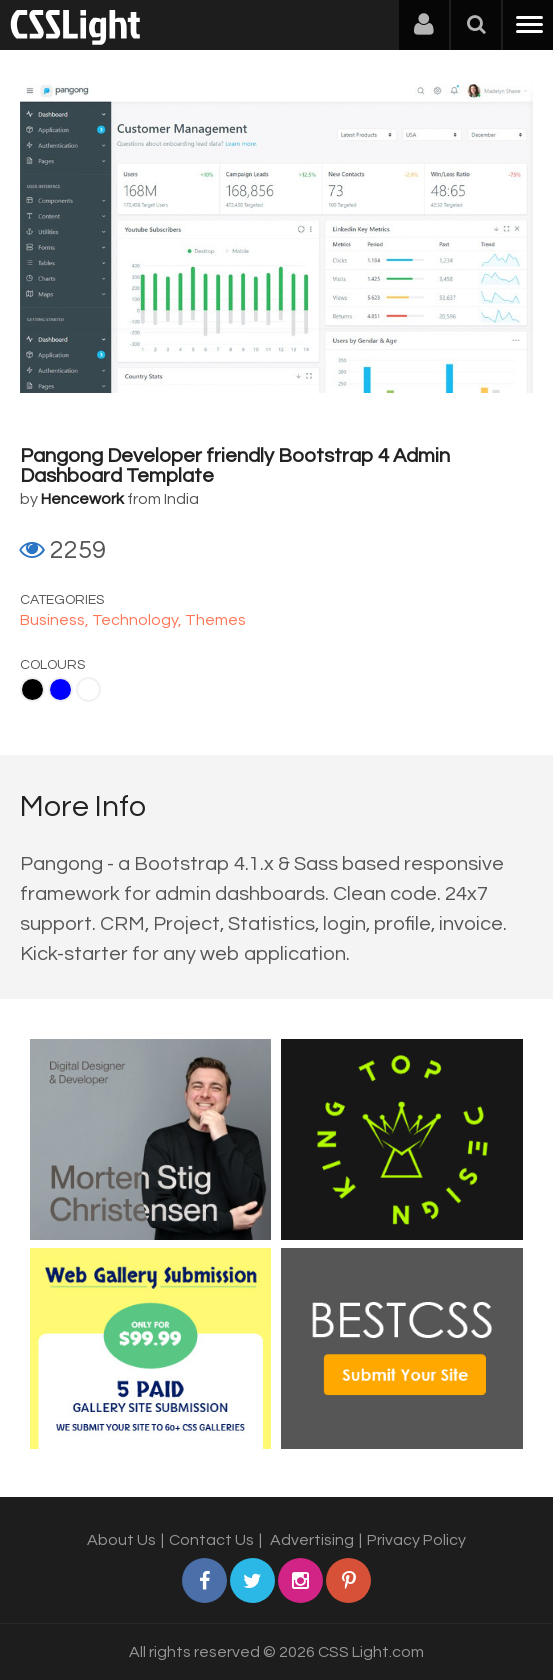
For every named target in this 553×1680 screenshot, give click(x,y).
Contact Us (211, 1540)
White (88, 689)
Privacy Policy (416, 1540)
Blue (60, 689)
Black (32, 689)
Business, (56, 620)
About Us (121, 1540)
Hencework (82, 499)
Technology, (138, 620)
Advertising (312, 1540)
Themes (215, 620)
